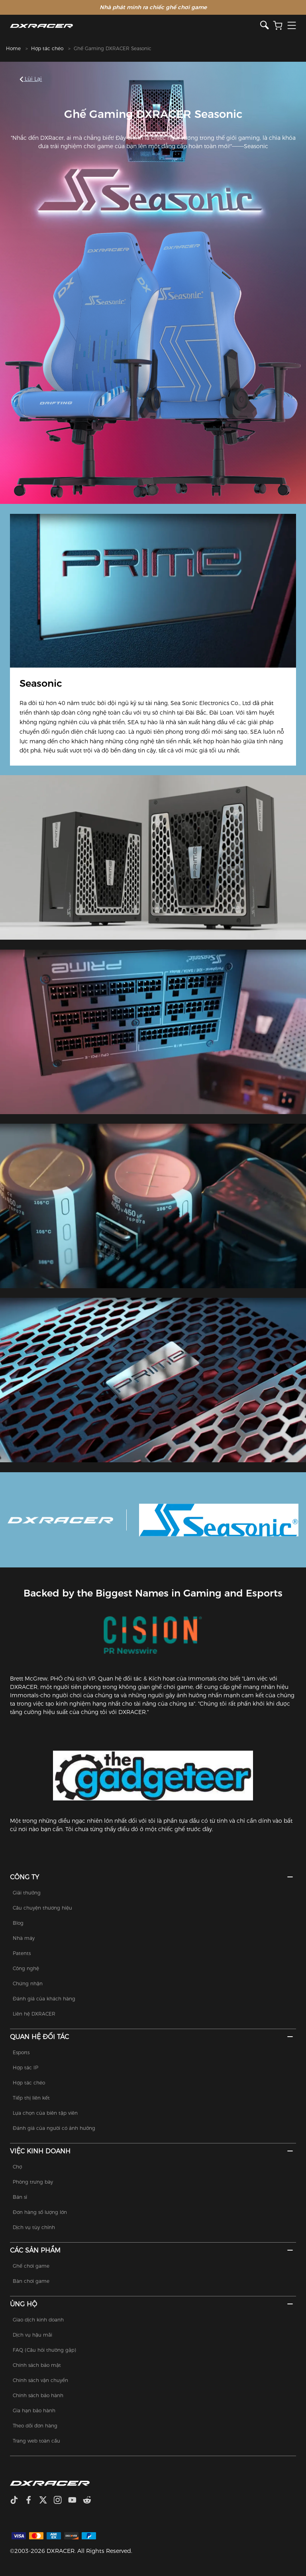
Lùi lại (31, 78)
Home (13, 48)
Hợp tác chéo (47, 48)
